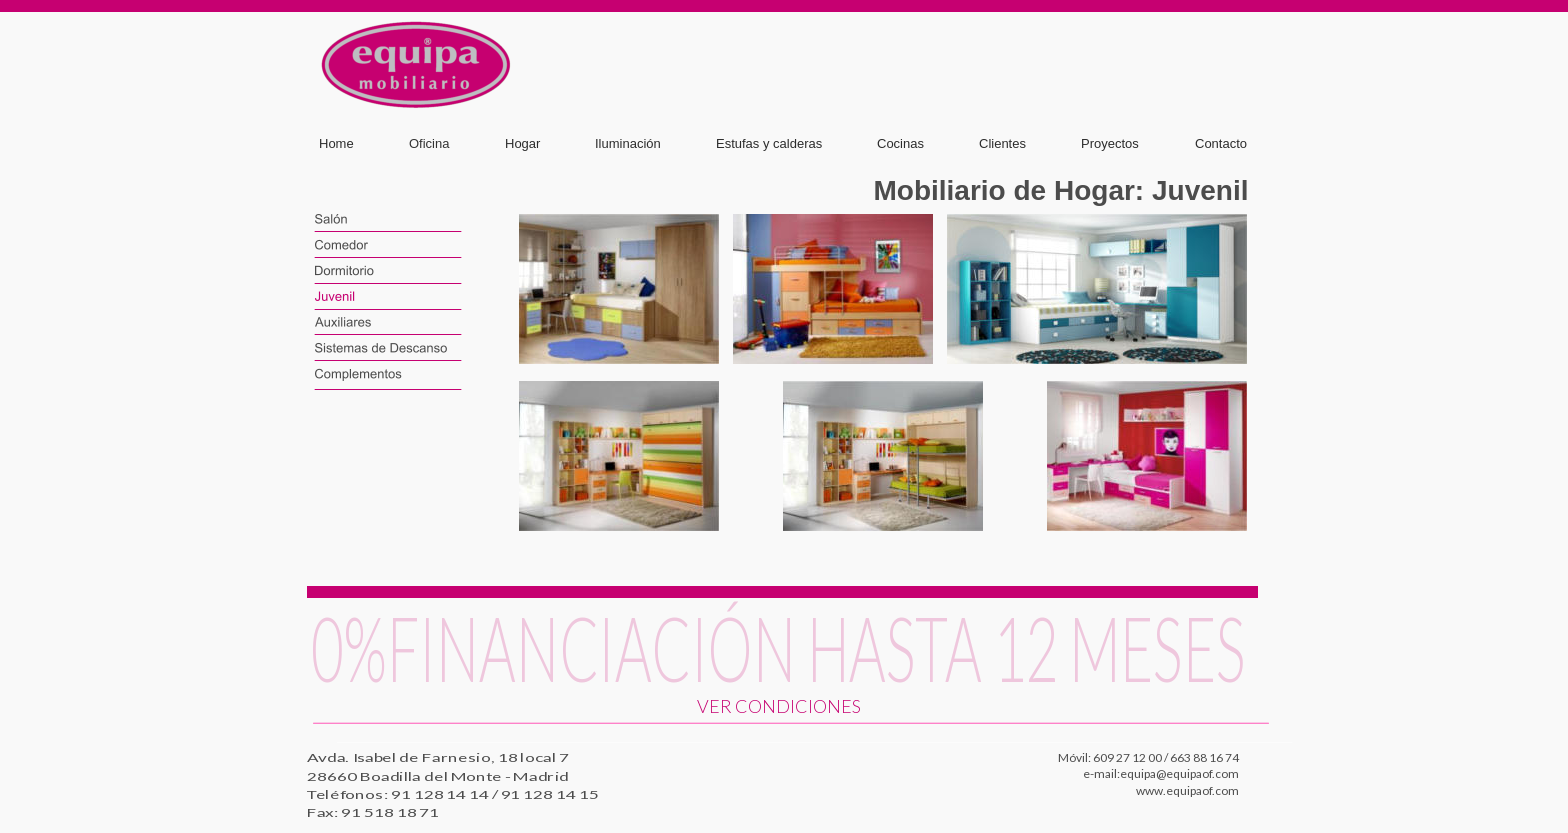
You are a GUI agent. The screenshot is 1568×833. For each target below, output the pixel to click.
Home (336, 143)
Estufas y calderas (769, 143)
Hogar (522, 143)
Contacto (1221, 143)
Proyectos (1110, 143)
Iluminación (628, 143)
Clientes (1002, 143)
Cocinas (900, 143)
